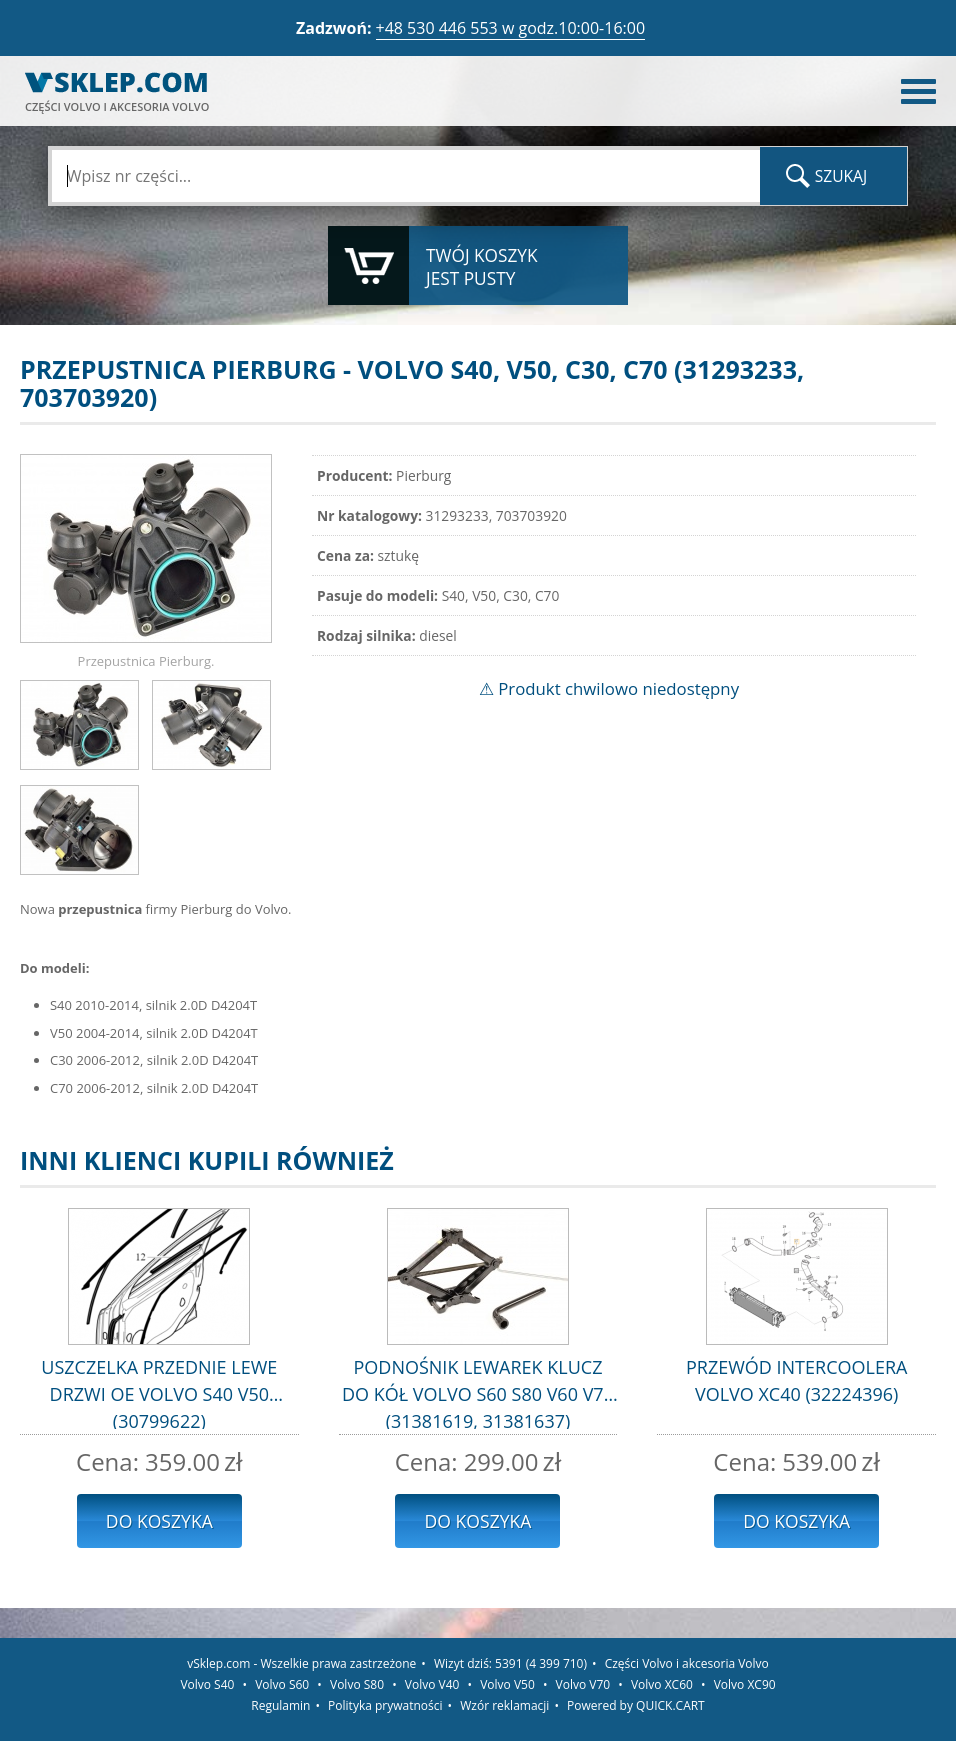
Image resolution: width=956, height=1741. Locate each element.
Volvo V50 (507, 1684)
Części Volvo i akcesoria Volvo (687, 1663)
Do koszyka (159, 1521)
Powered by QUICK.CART (636, 1705)
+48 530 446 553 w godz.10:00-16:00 (511, 28)
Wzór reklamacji (504, 1705)
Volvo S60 (282, 1684)
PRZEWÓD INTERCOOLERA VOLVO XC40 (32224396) (796, 1380)
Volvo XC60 (662, 1684)
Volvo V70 (583, 1684)
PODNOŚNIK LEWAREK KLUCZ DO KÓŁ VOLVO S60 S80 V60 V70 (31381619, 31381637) (478, 1392)
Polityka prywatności (385, 1705)
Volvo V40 (432, 1684)
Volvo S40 (207, 1684)
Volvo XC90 (745, 1684)
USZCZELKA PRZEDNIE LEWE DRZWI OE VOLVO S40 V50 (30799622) (159, 1392)
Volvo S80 (357, 1684)
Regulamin (280, 1705)
